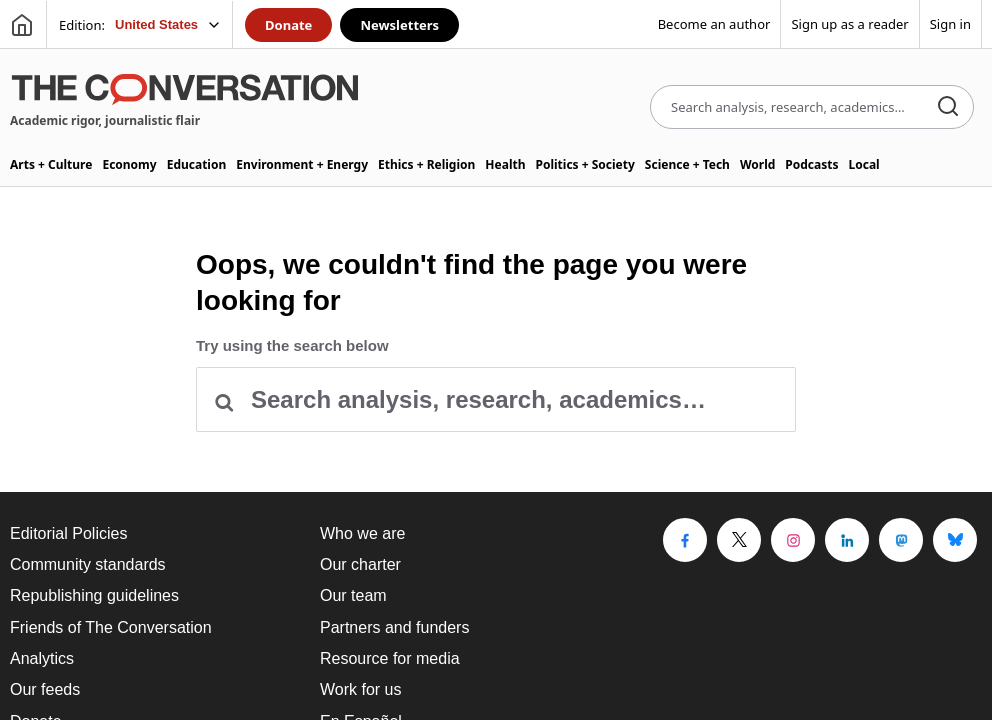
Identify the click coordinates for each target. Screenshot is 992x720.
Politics (584, 164)
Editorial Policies (68, 533)
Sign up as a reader (849, 24)
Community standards (88, 564)
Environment (302, 164)
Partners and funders (394, 627)
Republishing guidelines (94, 595)
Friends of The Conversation (111, 627)
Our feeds (45, 689)
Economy (129, 164)
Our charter (360, 564)
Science (687, 164)
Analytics (42, 658)
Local (864, 164)
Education (197, 164)
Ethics (426, 164)
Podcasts (811, 164)
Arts (51, 164)
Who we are (362, 533)
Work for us (361, 689)
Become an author (714, 24)
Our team (353, 595)
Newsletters (399, 25)
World (757, 164)
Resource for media (390, 658)
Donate (288, 25)
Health (505, 164)
